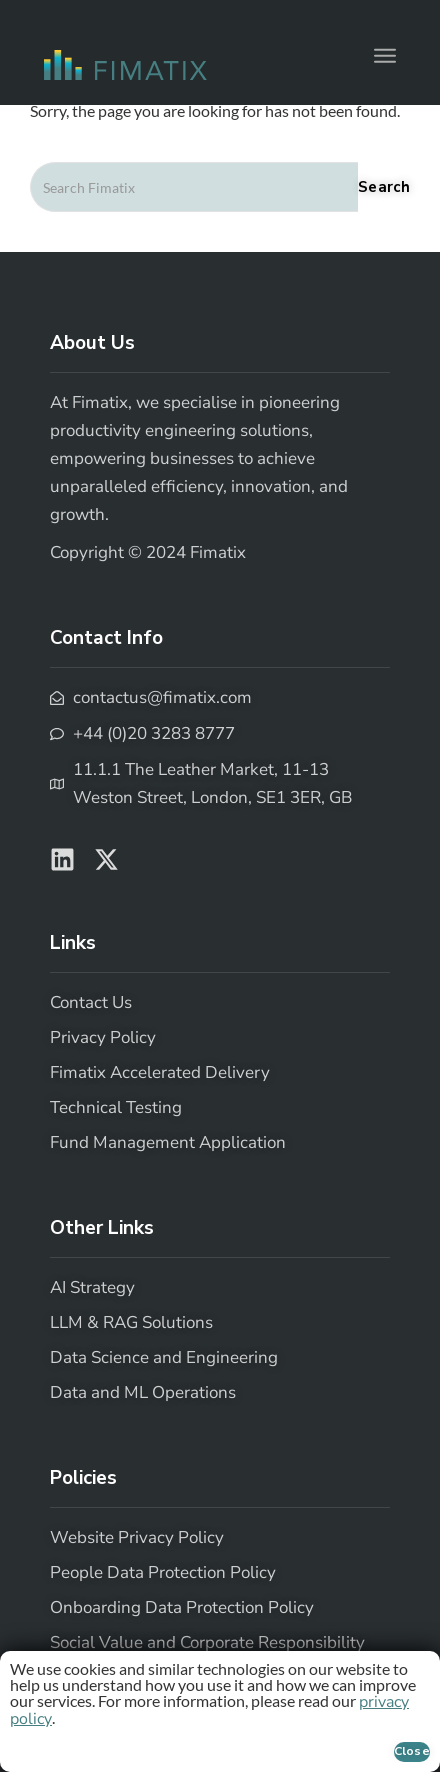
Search (384, 187)
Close (412, 1751)
